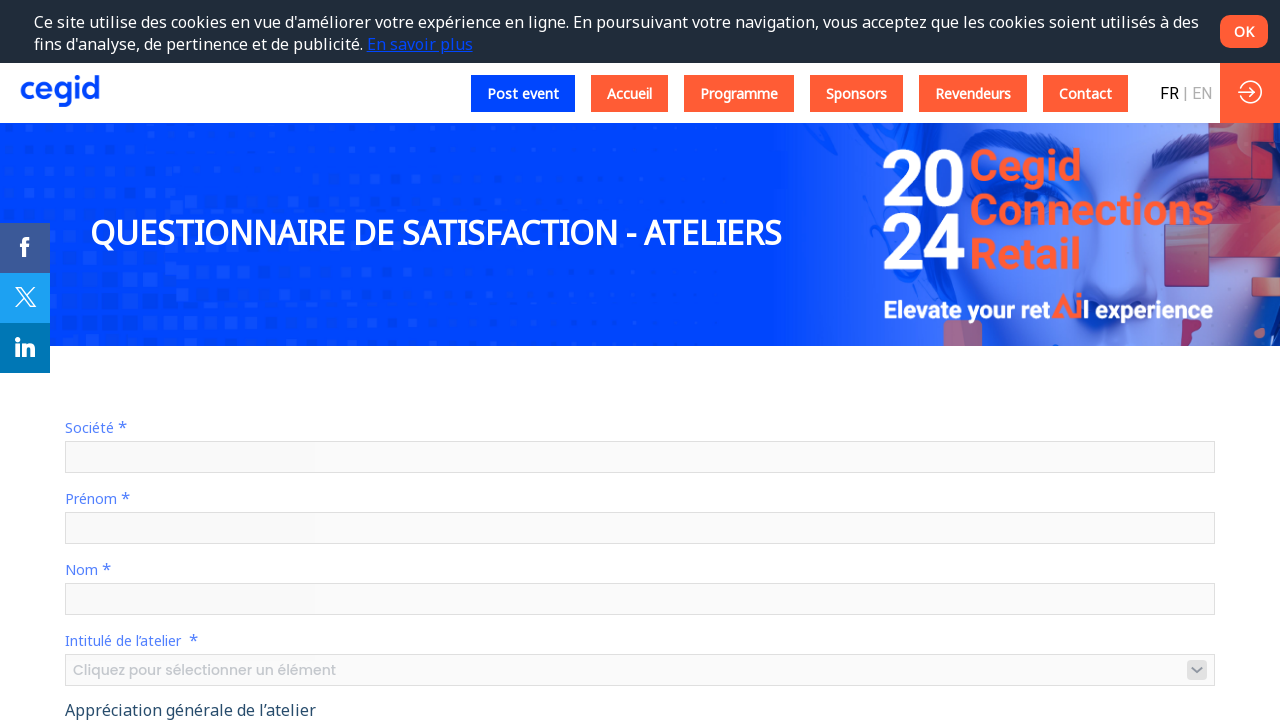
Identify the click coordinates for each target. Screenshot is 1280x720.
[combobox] (640, 670)
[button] (523, 93)
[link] (25, 248)
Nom (88, 568)
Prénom (97, 497)
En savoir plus (420, 44)
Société (96, 426)
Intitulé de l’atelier (131, 639)
